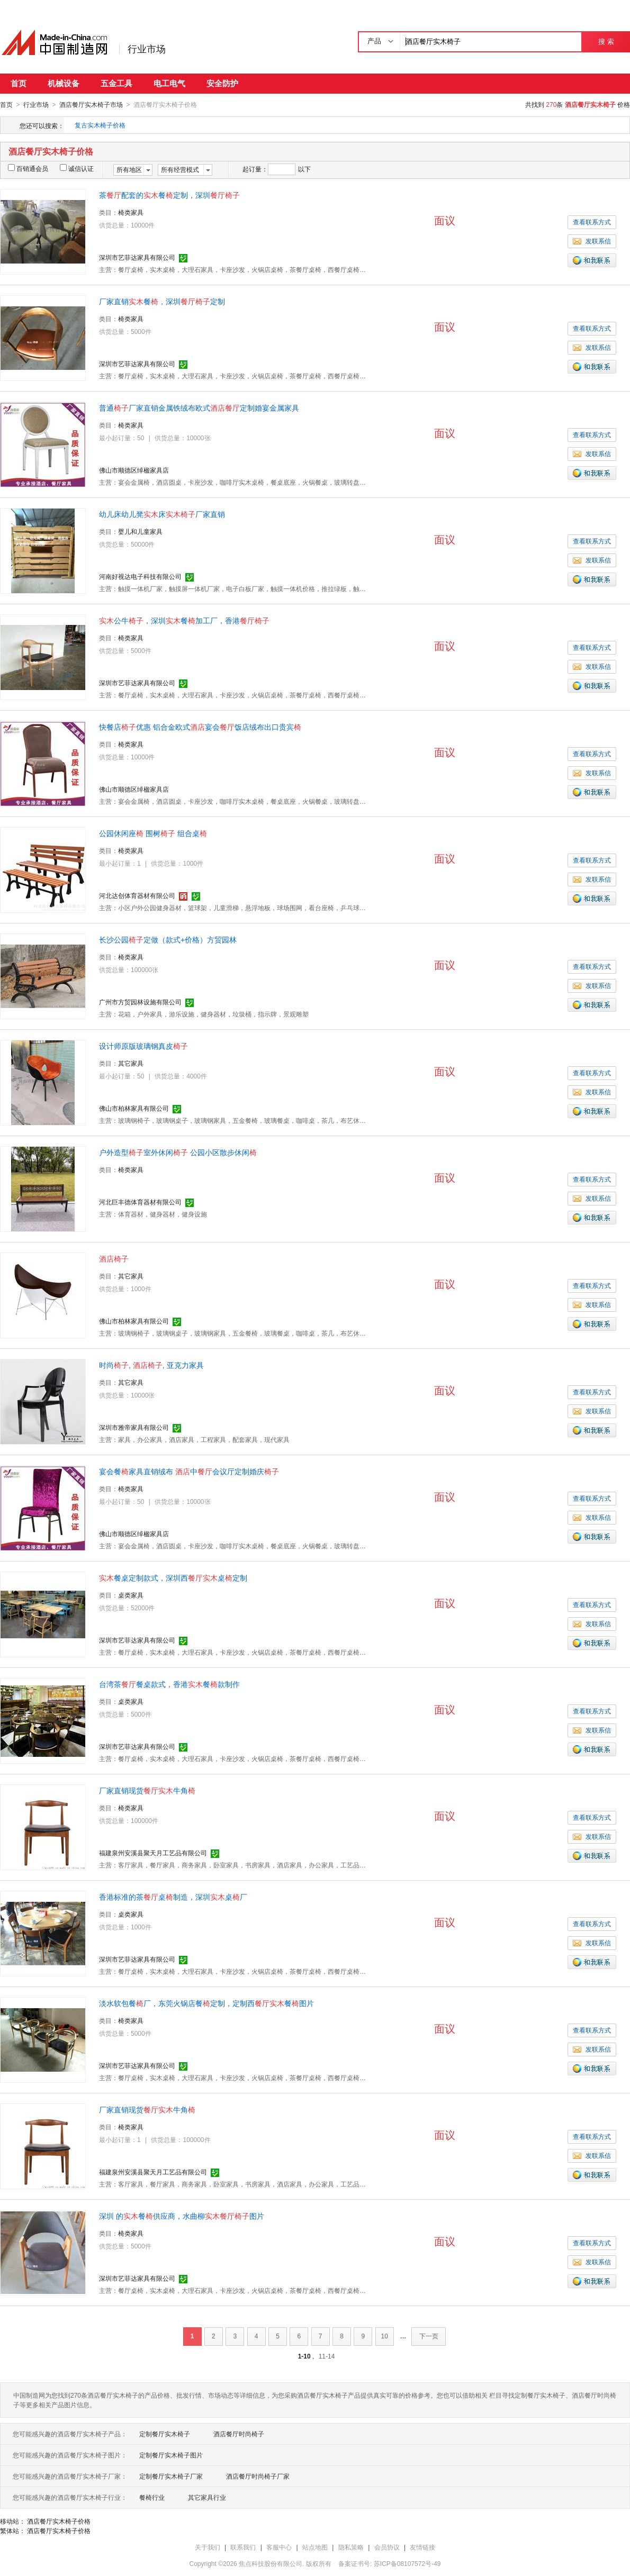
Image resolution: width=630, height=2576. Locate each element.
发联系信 (592, 241)
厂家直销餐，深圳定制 (162, 301)
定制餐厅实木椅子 (164, 2433)
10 (384, 2335)
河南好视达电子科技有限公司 (140, 576)
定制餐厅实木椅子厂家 (171, 2476)
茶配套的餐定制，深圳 (169, 195)
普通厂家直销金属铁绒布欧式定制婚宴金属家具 (199, 407)
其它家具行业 (207, 2497)
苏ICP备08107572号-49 (407, 2563)
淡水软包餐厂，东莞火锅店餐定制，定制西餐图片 (206, 2003)
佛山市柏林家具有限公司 (134, 1108)
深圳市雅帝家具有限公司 (134, 1427)
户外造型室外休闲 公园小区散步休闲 (178, 1152)
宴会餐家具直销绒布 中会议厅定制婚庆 (189, 1471)
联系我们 (243, 2547)
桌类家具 (130, 1595)
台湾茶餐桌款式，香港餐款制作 (169, 1684)
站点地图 (315, 2547)
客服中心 (279, 2547)
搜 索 (606, 42)
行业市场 (147, 49)
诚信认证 (77, 168)
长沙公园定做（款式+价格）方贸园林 (168, 939)
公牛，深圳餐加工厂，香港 (184, 620)
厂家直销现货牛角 (147, 1790)
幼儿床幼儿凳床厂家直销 (162, 514)
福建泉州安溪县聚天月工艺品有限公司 (153, 1852)
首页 (18, 83)
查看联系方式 (592, 221)
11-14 (327, 2356)
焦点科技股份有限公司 (270, 2563)
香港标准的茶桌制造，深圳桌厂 (173, 1896)
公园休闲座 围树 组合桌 (153, 833)
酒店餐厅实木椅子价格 (59, 2521)
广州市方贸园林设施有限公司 (140, 1001)
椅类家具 (130, 212)
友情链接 (422, 2547)
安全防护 (222, 83)
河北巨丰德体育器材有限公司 (140, 1201)
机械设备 (63, 83)
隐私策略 (351, 2547)
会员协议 (387, 2547)
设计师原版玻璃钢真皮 (143, 1045)
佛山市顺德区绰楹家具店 (134, 470)
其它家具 (130, 1063)
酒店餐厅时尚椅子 (238, 2433)
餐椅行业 (152, 2497)
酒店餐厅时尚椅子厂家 (258, 2476)
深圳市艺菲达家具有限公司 (137, 257)
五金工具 (116, 83)
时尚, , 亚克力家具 (151, 1364)
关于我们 (207, 2547)
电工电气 (169, 83)
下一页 (428, 2335)
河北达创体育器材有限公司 (137, 895)
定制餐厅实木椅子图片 (171, 2455)
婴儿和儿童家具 (140, 531)
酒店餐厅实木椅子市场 (91, 104)
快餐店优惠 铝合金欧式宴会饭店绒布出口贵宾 (200, 726)
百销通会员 (28, 168)
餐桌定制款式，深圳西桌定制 (173, 1577)
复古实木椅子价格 (100, 125)
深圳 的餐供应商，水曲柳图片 (181, 2215)
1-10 (304, 2356)
